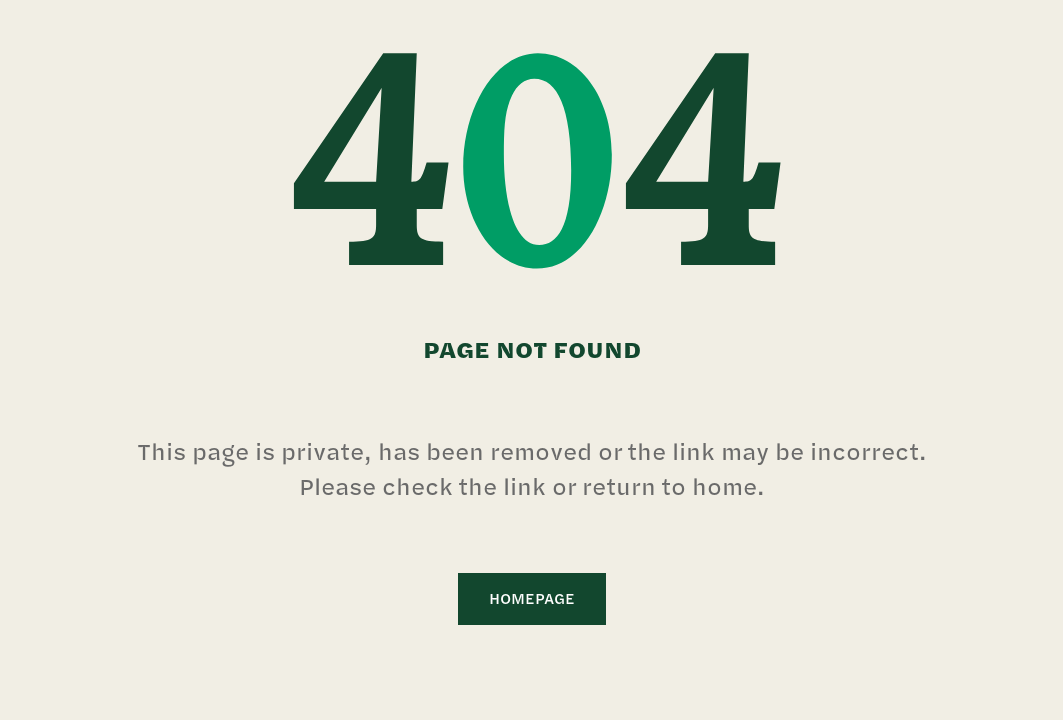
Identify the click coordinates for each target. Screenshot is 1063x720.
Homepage (532, 598)
